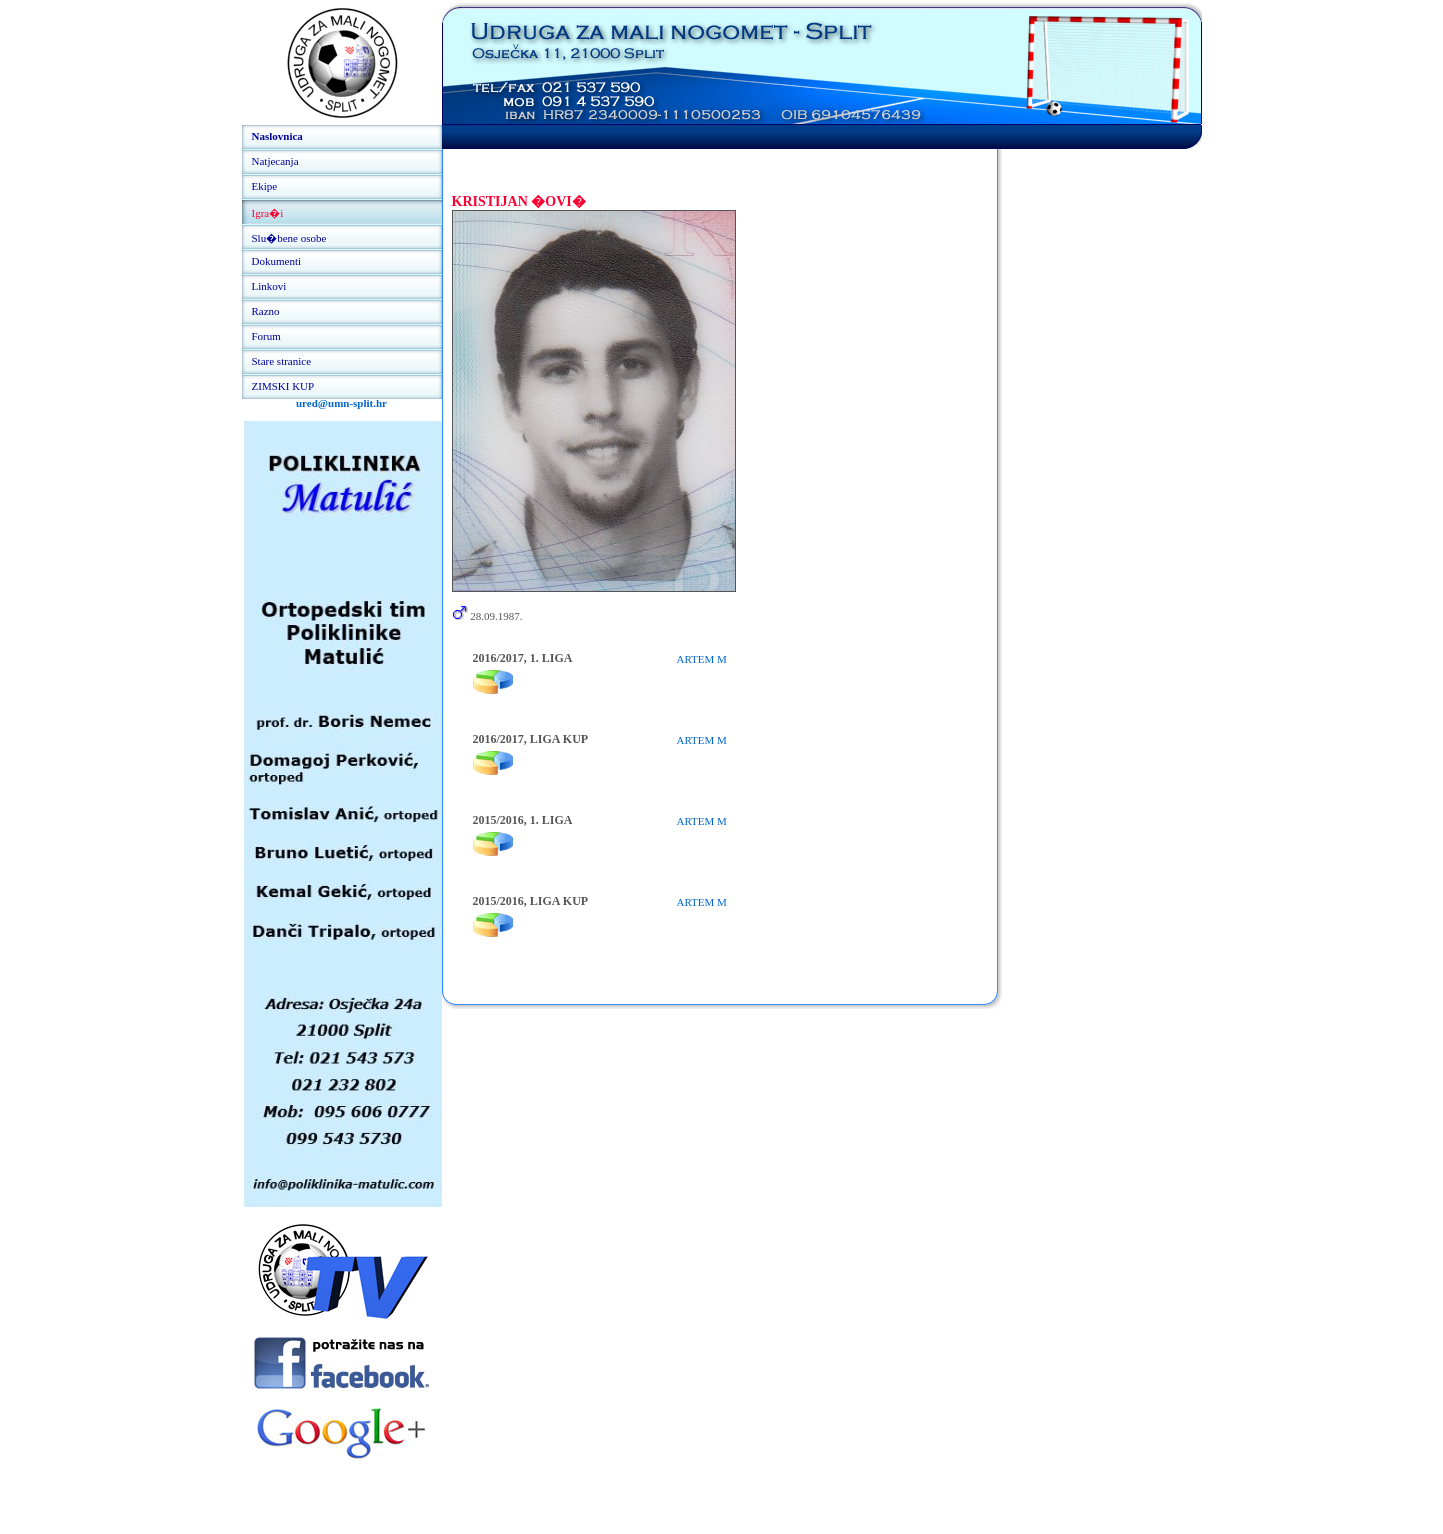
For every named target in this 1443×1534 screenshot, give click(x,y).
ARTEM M (702, 659)
